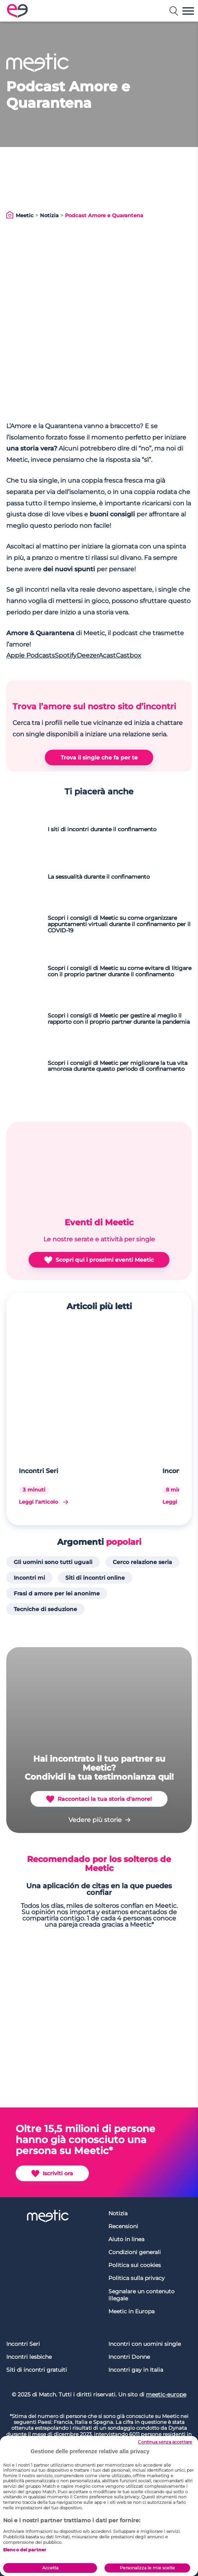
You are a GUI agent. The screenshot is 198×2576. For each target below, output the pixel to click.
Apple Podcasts (30, 655)
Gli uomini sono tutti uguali (53, 1562)
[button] (188, 11)
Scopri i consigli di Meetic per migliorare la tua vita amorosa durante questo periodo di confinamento (117, 1066)
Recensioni (123, 2226)
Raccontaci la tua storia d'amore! (99, 1799)
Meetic (25, 215)
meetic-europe (166, 2394)
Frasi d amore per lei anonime (57, 1593)
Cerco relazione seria (142, 1562)
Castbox (128, 655)
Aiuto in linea (126, 2239)
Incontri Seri (38, 1471)
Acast (107, 655)
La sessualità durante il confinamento (99, 877)
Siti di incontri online (95, 1577)
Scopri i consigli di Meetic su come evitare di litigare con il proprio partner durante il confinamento (119, 971)
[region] (99, 2506)
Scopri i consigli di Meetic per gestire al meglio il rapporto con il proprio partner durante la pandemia (119, 1019)
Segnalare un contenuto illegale (141, 2295)
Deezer (88, 655)
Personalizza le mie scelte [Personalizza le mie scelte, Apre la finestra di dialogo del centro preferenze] (147, 2568)
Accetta (50, 2568)
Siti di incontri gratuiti (36, 2369)
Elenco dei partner (24, 2549)
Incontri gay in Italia (135, 2369)
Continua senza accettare (165, 2442)
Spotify (66, 655)
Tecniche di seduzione (45, 1609)
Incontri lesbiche (29, 2356)
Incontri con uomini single (144, 2343)
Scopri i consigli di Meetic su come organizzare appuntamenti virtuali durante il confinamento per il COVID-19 (119, 924)
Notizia (49, 215)
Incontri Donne (129, 2356)
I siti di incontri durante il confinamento (102, 830)
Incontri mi (29, 1577)
